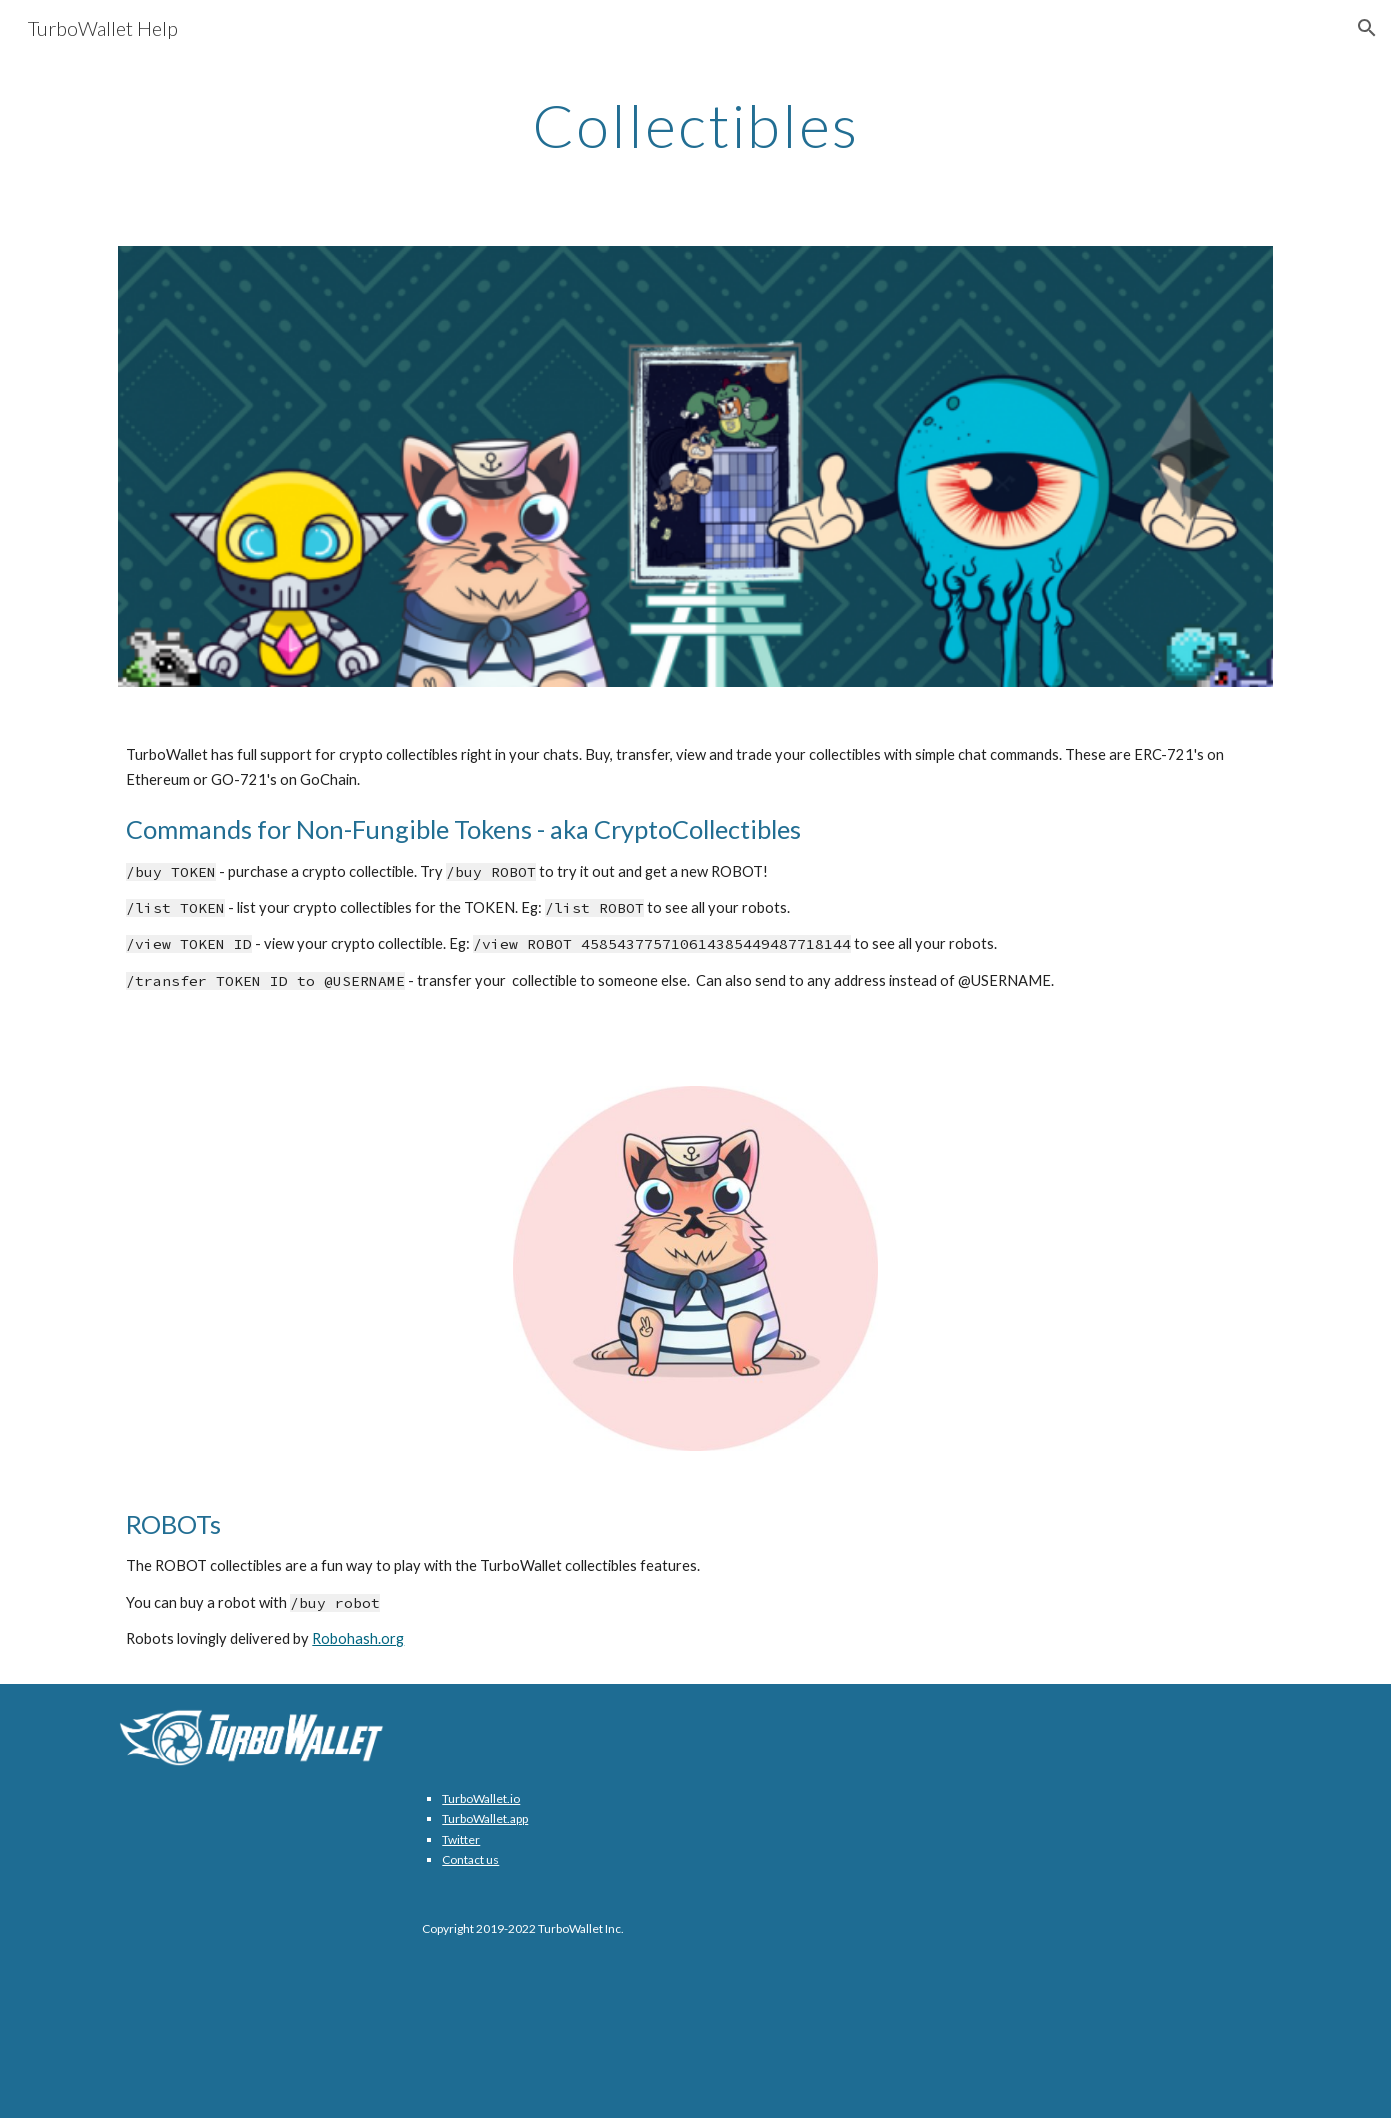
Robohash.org (358, 1638)
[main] (696, 125)
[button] (1367, 28)
